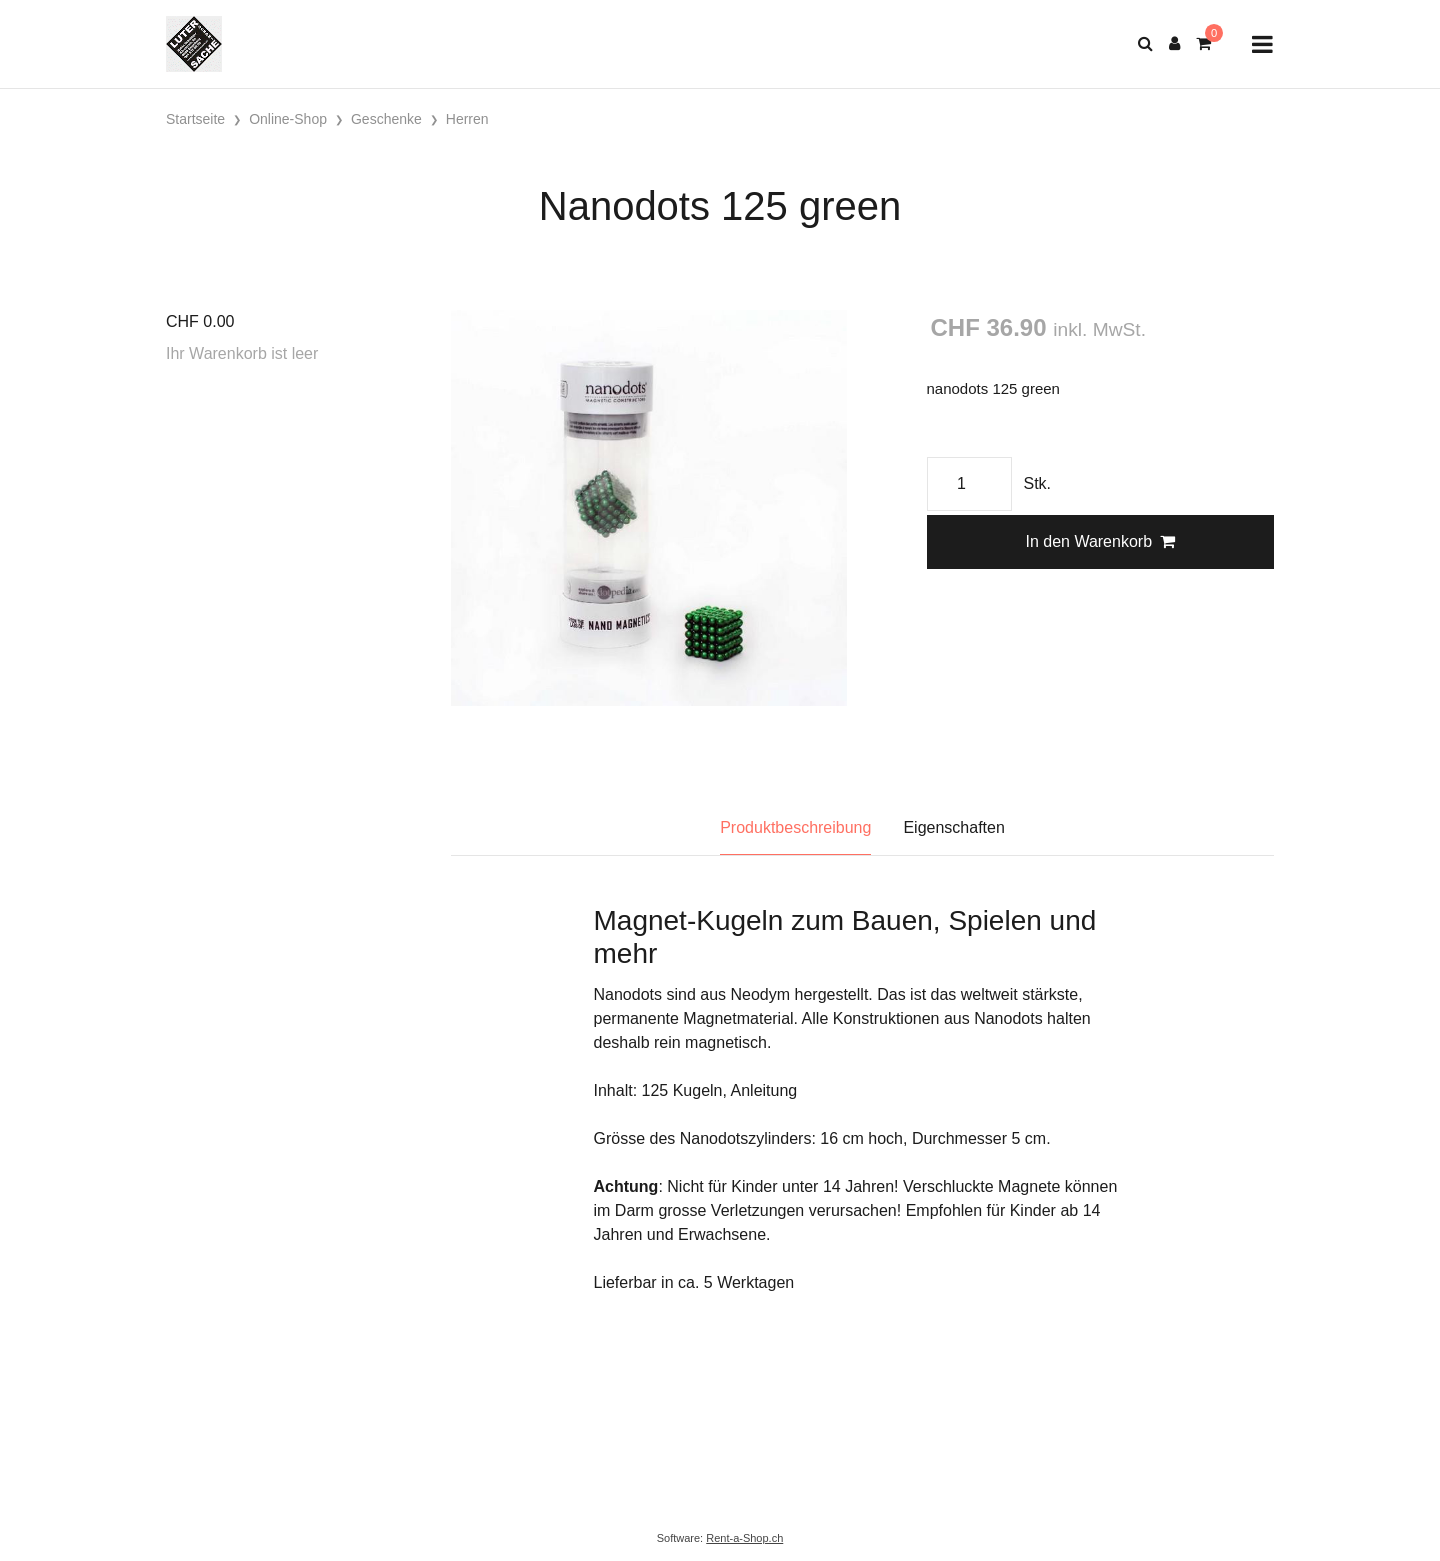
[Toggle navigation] (1262, 44)
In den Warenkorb (1100, 541)
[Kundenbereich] (1174, 44)
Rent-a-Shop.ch (744, 1538)
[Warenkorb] (1203, 44)
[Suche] (1145, 44)
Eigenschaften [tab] (953, 827)
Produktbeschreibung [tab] (795, 827)
